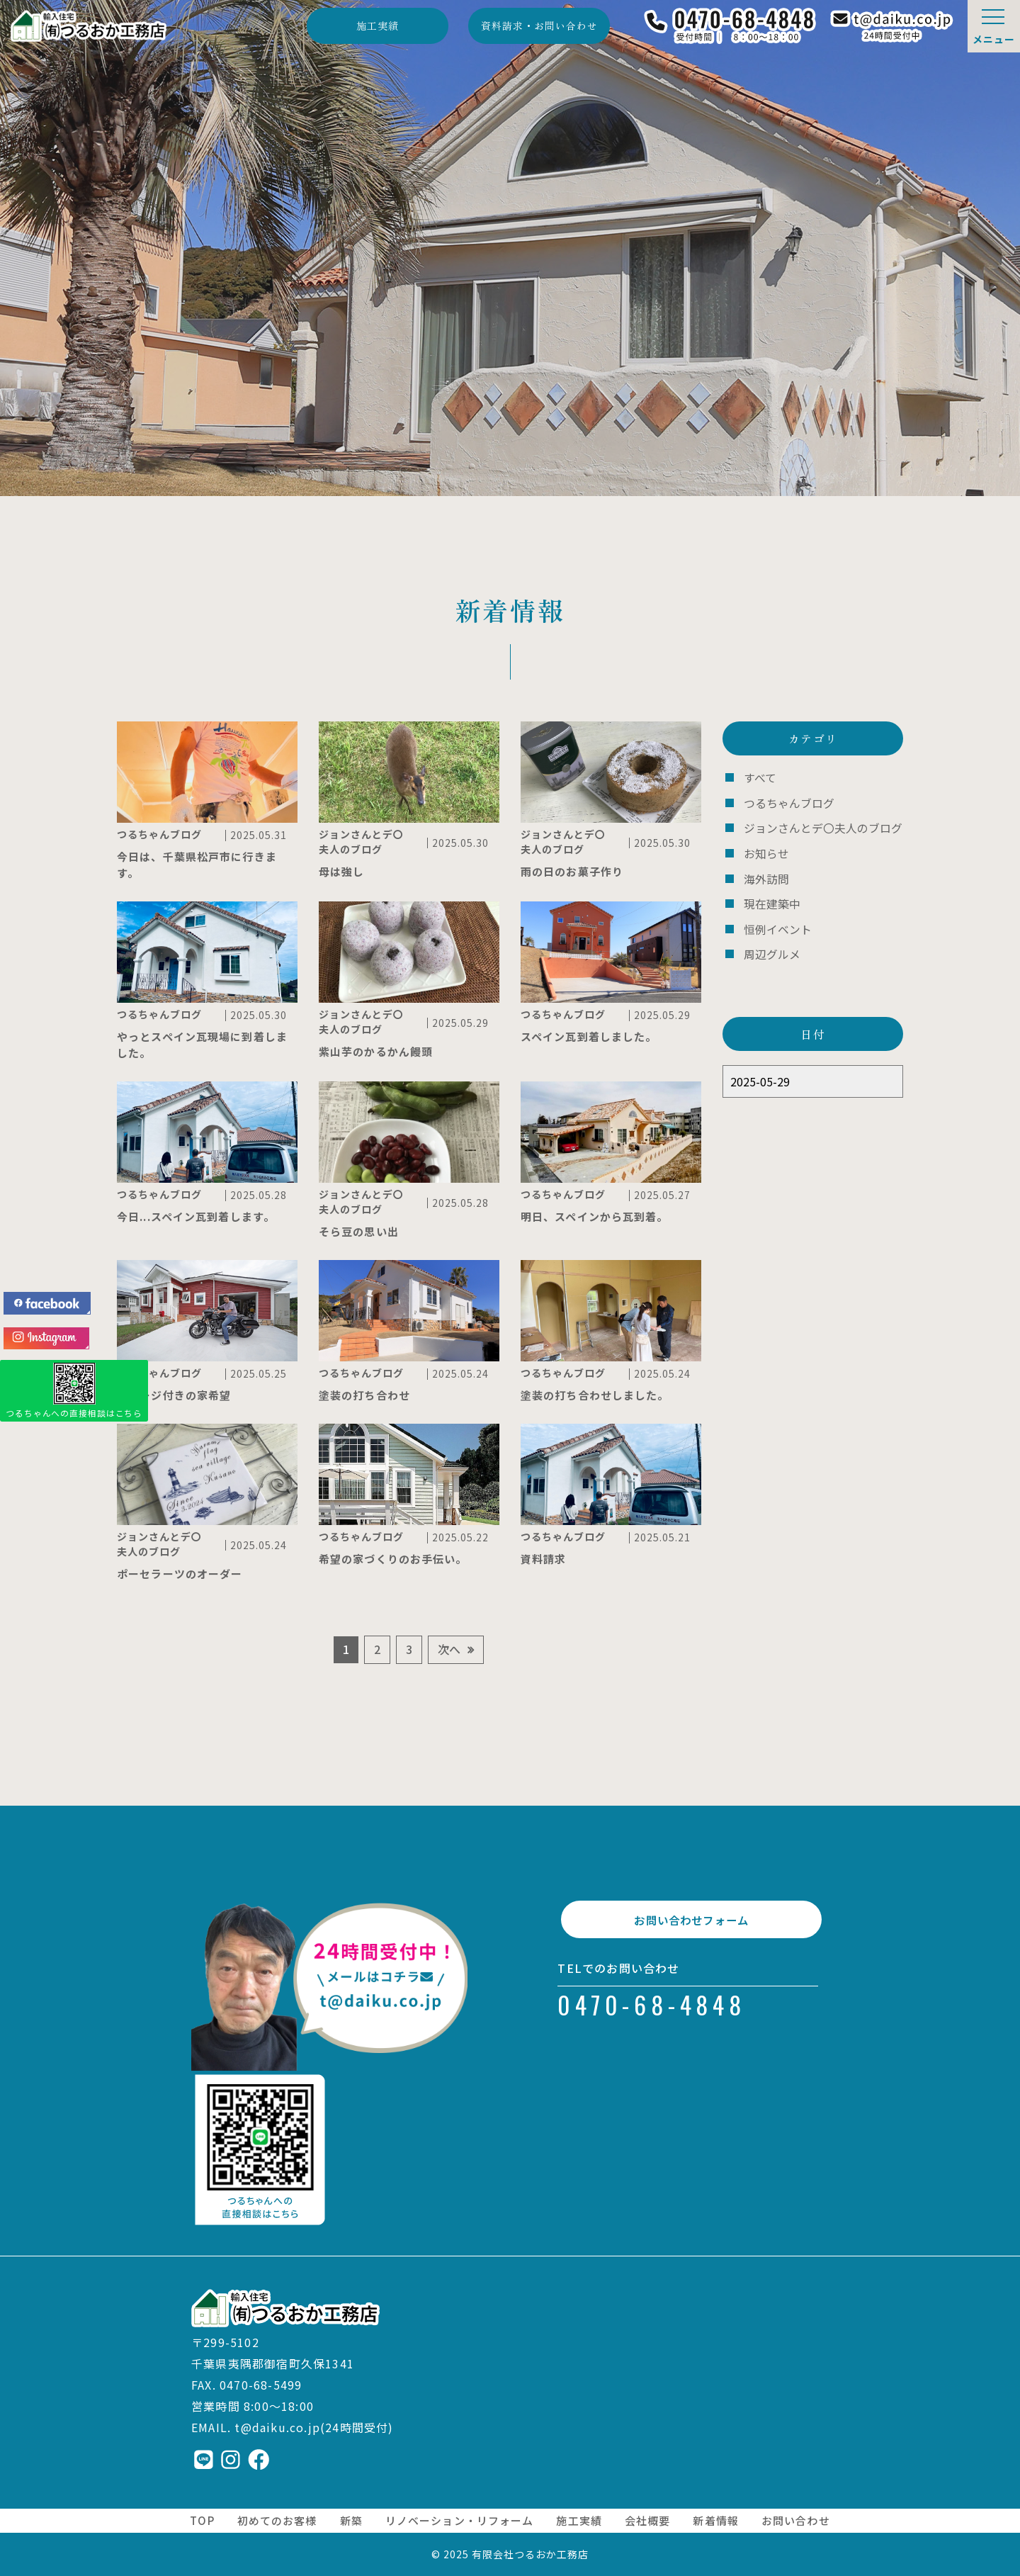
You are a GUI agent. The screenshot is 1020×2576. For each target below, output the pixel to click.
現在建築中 (770, 899)
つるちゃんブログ (786, 801)
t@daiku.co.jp (277, 2427)
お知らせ (765, 850)
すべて (759, 777)
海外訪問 (765, 874)
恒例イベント (776, 923)
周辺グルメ (770, 948)
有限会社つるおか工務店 (530, 2554)
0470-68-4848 (651, 2020)
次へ (449, 1649)
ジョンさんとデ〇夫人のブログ (818, 826)
